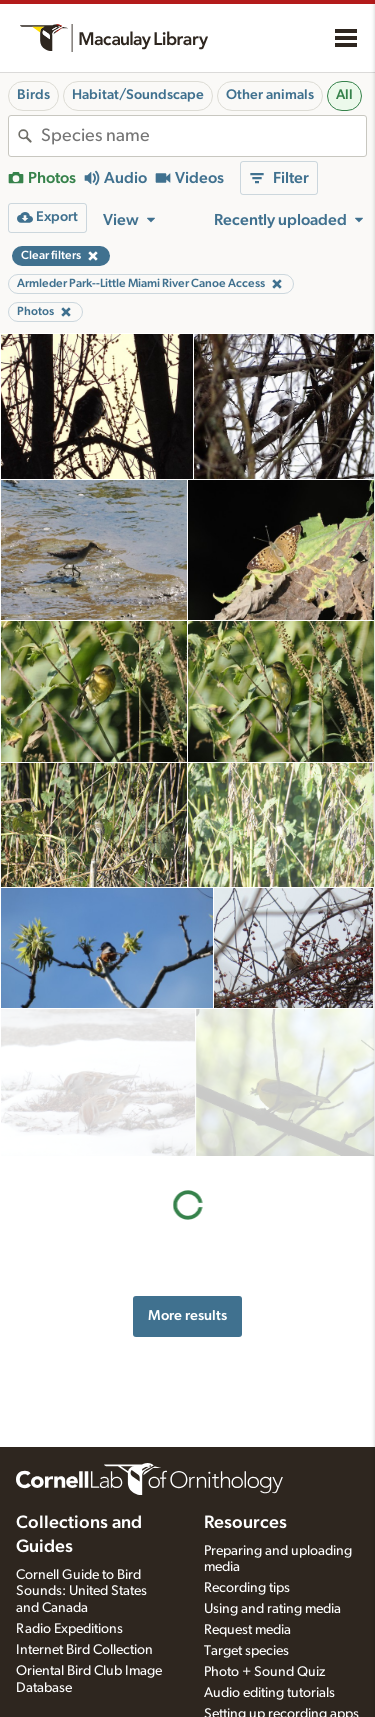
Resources (245, 1523)
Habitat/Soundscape (138, 95)
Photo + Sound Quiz (264, 1672)
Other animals (270, 95)
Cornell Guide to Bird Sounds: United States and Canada (81, 1592)
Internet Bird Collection (84, 1650)
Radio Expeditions (69, 1629)
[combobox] (203, 136)
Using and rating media (272, 1609)
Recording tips (247, 1588)
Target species (246, 1651)
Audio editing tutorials (269, 1693)
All (344, 95)
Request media (247, 1630)
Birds (33, 95)
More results (187, 1168)
